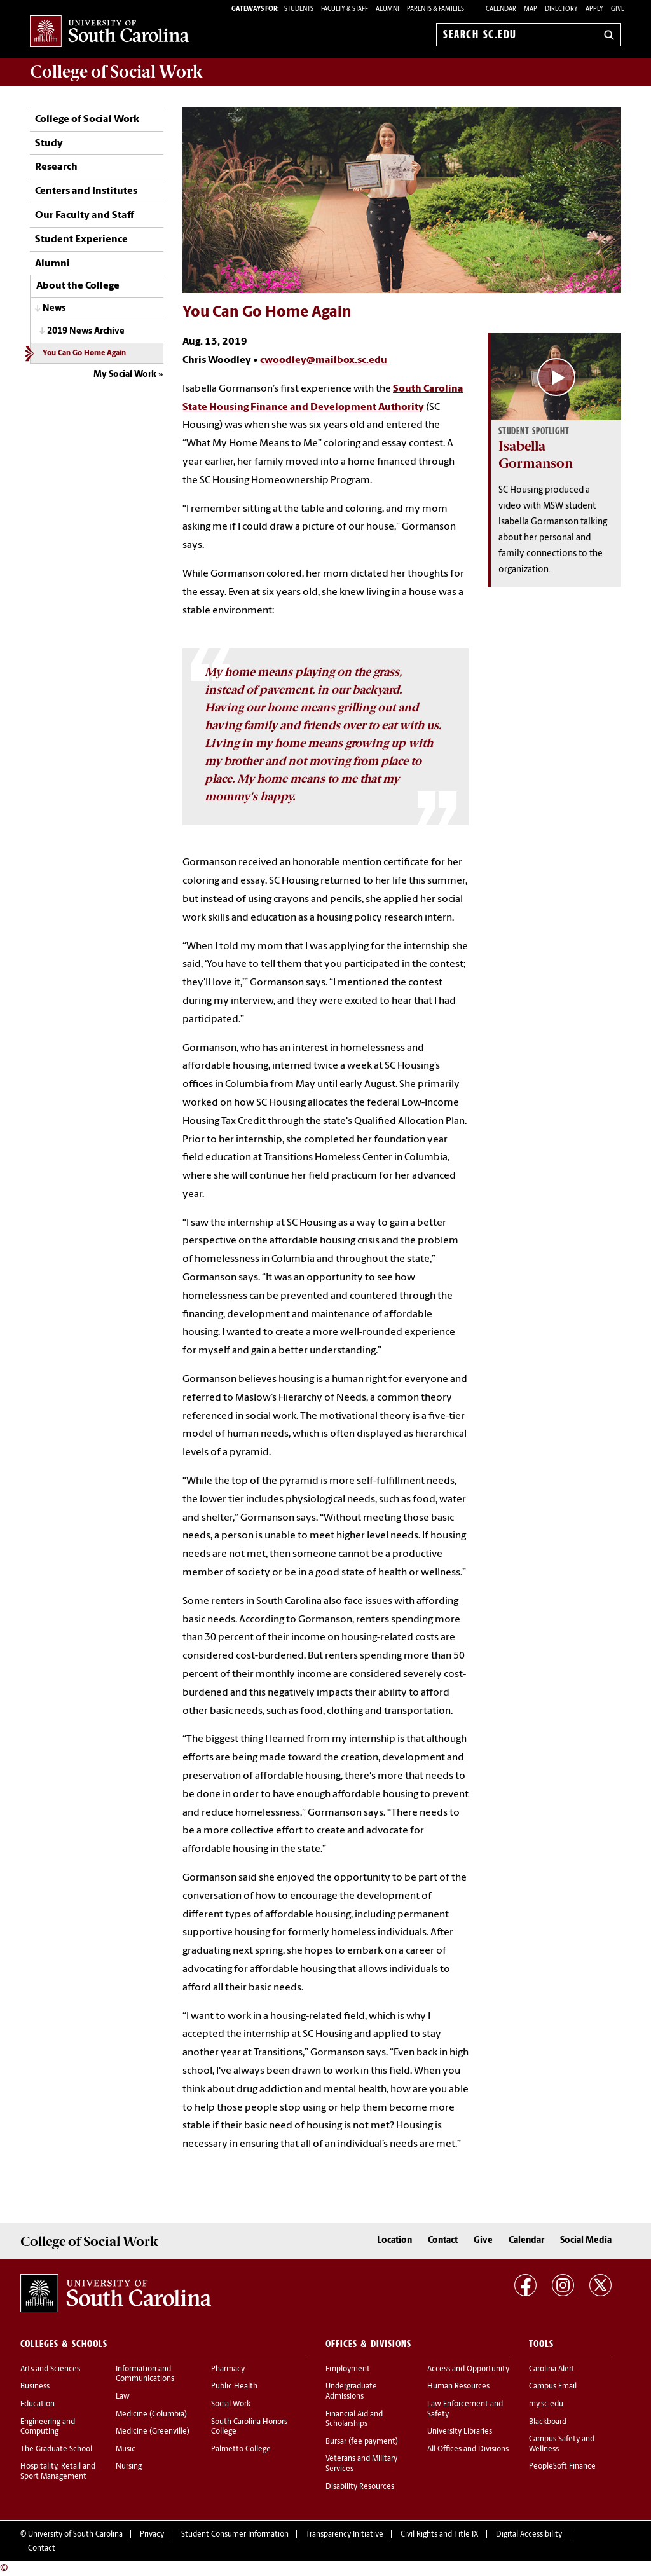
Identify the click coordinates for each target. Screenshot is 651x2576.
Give (617, 9)
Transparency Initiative (344, 2534)
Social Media (586, 2240)
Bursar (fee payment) (362, 2442)
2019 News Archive (86, 331)
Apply (594, 9)
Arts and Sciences (50, 2369)
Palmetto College (241, 2449)
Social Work (230, 2404)
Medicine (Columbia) (151, 2414)
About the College (78, 286)
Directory (561, 9)
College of (116, 71)
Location (394, 2240)
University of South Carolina (75, 2534)
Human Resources (458, 2386)
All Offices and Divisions (468, 2449)
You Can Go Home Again (84, 353)
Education (37, 2404)
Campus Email (553, 2386)
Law (123, 2397)
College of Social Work (87, 119)
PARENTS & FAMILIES (435, 9)
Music (125, 2449)
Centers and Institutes (86, 191)
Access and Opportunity (468, 2369)
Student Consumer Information (235, 2534)
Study (49, 144)
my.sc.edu (546, 2404)
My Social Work (124, 375)
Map (530, 9)
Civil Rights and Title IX (440, 2534)
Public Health (234, 2386)
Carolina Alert (552, 2369)
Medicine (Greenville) (152, 2432)
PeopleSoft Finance (562, 2466)
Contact (443, 2240)
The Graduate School (56, 2449)
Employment (348, 2369)
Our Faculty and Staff (84, 215)
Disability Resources (360, 2487)
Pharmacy (228, 2369)
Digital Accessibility (529, 2534)
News (54, 308)
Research (56, 167)
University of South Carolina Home (109, 32)
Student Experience (81, 240)
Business (35, 2386)
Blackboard (547, 2422)
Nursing (129, 2466)
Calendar (501, 9)
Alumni (52, 264)
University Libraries (459, 2432)
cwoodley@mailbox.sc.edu (323, 360)
